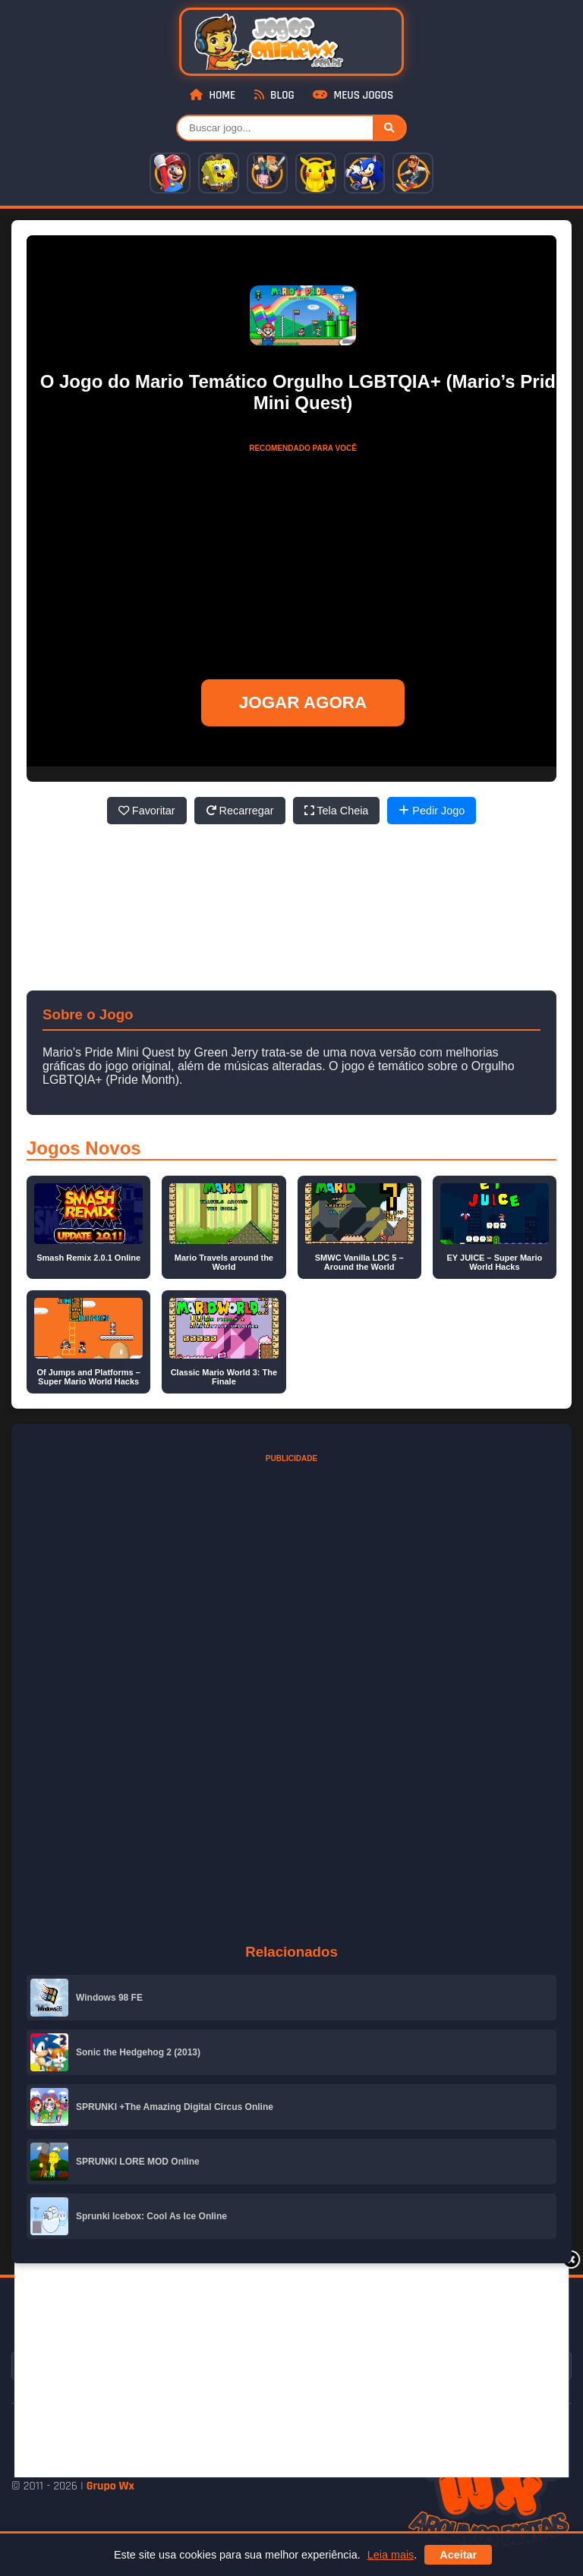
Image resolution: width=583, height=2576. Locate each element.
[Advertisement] (298, 2368)
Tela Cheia (336, 811)
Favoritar (146, 811)
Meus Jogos (353, 95)
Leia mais (390, 2555)
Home (212, 95)
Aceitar (458, 2555)
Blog (274, 95)
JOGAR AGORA (303, 702)
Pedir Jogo (432, 811)
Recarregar (240, 811)
